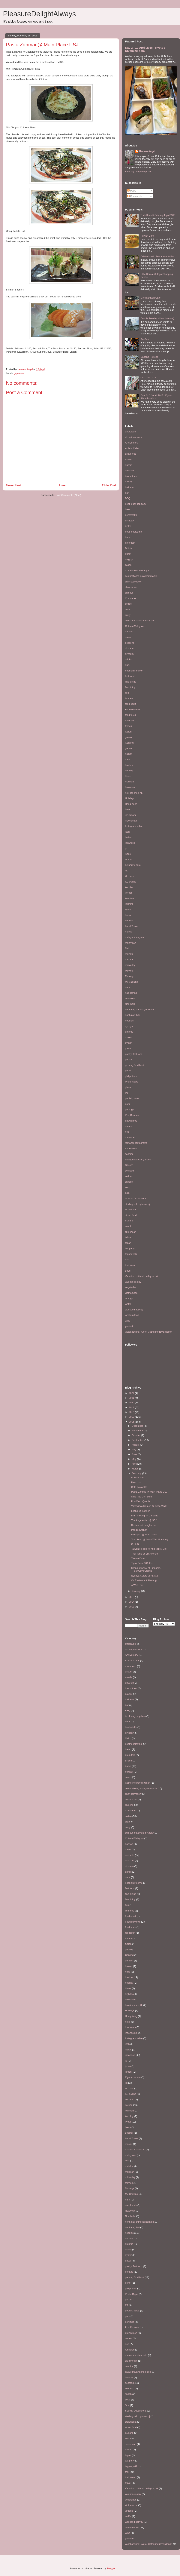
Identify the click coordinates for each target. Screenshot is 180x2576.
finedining (130, 687)
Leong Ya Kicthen (140, 1510)
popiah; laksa (132, 1098)
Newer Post (13, 485)
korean (129, 892)
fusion (128, 731)
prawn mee (131, 1120)
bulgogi (129, 559)
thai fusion (130, 1265)
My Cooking (131, 981)
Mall (127, 948)
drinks (128, 659)
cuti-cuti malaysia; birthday (139, 620)
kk (126, 870)
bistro (128, 526)
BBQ (127, 498)
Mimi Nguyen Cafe (150, 297)
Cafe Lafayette (139, 1487)
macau (128, 931)
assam (128, 459)
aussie (128, 465)
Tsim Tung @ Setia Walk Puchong (149, 1539)
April (134, 1463)
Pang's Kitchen (139, 1529)
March (135, 1468)
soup (127, 1187)
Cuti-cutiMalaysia (134, 626)
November (138, 1430)
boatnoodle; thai (133, 531)
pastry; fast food (133, 1054)
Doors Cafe (137, 1477)
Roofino (144, 339)
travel (128, 1270)
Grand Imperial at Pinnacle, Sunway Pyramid (146, 1569)
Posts (131, 190)
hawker (129, 765)
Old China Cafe (148, 377)
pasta (128, 1048)
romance (130, 1137)
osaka (128, 1037)
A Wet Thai (137, 1585)
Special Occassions (135, 1198)
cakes (128, 564)
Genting (129, 742)
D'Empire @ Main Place (144, 1534)
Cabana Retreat (149, 356)
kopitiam (129, 887)
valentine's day (133, 1281)
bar (127, 492)
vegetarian (130, 1287)
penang (129, 1059)
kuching (129, 903)
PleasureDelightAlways (39, 14)
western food (132, 1315)
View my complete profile (138, 171)
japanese (20, 373)
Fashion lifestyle (133, 670)
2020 (132, 1402)
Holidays (129, 798)
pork (127, 1104)
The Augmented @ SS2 (144, 1520)
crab (127, 609)
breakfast (130, 542)
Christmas (130, 598)
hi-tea (128, 776)
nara (127, 987)
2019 (132, 1407)
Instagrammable (133, 826)
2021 (132, 1397)
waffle (128, 1304)
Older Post (109, 485)
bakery (128, 481)
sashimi (129, 1154)
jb (126, 848)
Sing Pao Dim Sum (141, 1496)
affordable (130, 431)
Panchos (136, 1482)
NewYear (130, 998)
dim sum (129, 648)
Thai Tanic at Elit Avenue (144, 1553)
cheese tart (131, 587)
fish (127, 692)
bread (128, 537)
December (138, 1425)
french (128, 726)
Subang (129, 1220)
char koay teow (133, 581)
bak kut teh (131, 476)
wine (127, 1320)
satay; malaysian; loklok (138, 1159)
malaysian (130, 942)
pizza (128, 1087)
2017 (132, 1416)
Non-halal (130, 1003)
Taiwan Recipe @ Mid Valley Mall (149, 1548)
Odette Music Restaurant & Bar (157, 256)
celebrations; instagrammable (141, 576)
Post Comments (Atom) (68, 495)
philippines (130, 1076)
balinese (129, 487)
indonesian (131, 820)
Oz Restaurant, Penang (144, 1580)
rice (127, 1131)
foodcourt (130, 720)
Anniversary (131, 442)
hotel (127, 809)
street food (130, 1215)
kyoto (128, 909)
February (137, 1473)
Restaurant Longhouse (143, 1525)
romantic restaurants (136, 1142)
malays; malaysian (135, 937)
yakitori (129, 1326)
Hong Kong (131, 804)
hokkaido (130, 787)
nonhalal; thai (132, 1015)
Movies (129, 970)
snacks (129, 1181)
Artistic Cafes (132, 448)
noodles (129, 1020)
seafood (129, 1170)
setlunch (129, 1176)
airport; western (133, 437)
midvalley (130, 965)
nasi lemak (131, 992)
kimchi (128, 859)
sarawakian (131, 1148)
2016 (132, 1421)
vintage (129, 1298)
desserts (129, 642)
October (136, 1435)
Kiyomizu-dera (133, 865)
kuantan (129, 898)
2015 (132, 1597)
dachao (129, 631)
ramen (128, 1126)
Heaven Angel (147, 151)
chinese (129, 592)
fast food (129, 676)
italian (128, 837)
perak (128, 1070)
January (136, 1591)
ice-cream (130, 815)
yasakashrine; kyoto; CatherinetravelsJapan (148, 1331)
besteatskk (131, 515)
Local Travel (131, 926)
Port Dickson (132, 1115)
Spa (127, 1192)
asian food (130, 453)
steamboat (130, 1209)
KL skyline (130, 881)
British (128, 548)
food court (130, 703)
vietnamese (131, 1292)
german (129, 748)
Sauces (129, 1165)
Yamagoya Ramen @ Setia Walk (148, 1506)
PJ (126, 1092)
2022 (132, 1393)
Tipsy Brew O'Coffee (142, 1563)
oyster (128, 1042)
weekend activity (134, 1309)
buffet (128, 553)
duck (127, 665)
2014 (132, 1601)
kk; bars (129, 876)
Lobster (129, 920)
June (135, 1454)
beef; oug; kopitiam (135, 503)
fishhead (129, 698)
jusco (128, 853)
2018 (132, 1412)
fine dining (130, 681)
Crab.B (135, 1544)
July (134, 1449)
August (136, 1444)
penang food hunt (134, 1065)
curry (127, 615)
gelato (128, 737)
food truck (130, 715)
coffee (128, 603)
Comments (134, 196)
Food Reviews (132, 709)
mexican (129, 959)
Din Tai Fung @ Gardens (144, 1515)
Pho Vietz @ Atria (140, 1501)
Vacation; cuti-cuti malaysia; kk (141, 1276)
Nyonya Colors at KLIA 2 (144, 1575)
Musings (129, 976)
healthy (129, 770)
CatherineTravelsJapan (137, 570)
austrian (129, 470)
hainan (128, 753)
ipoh (127, 831)
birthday (129, 520)
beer (127, 509)
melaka (129, 954)
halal (127, 759)
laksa (128, 915)
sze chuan (130, 1231)
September (138, 1440)
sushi (128, 1226)
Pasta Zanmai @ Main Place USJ (149, 1491)
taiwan (128, 1237)
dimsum (129, 653)
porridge (129, 1109)
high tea (129, 781)
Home (62, 485)
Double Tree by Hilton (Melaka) (157, 318)
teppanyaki (131, 1254)
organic (129, 1031)
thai (127, 1259)
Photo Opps (131, 1081)
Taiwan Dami (147, 235)
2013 (132, 1606)
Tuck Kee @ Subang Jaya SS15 (157, 215)
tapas (128, 1243)
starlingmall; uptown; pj (137, 1204)
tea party (130, 1248)
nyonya (129, 1026)
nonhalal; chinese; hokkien (139, 1009)
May (134, 1459)
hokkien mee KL (133, 792)
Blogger (111, 2568)
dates (128, 637)
